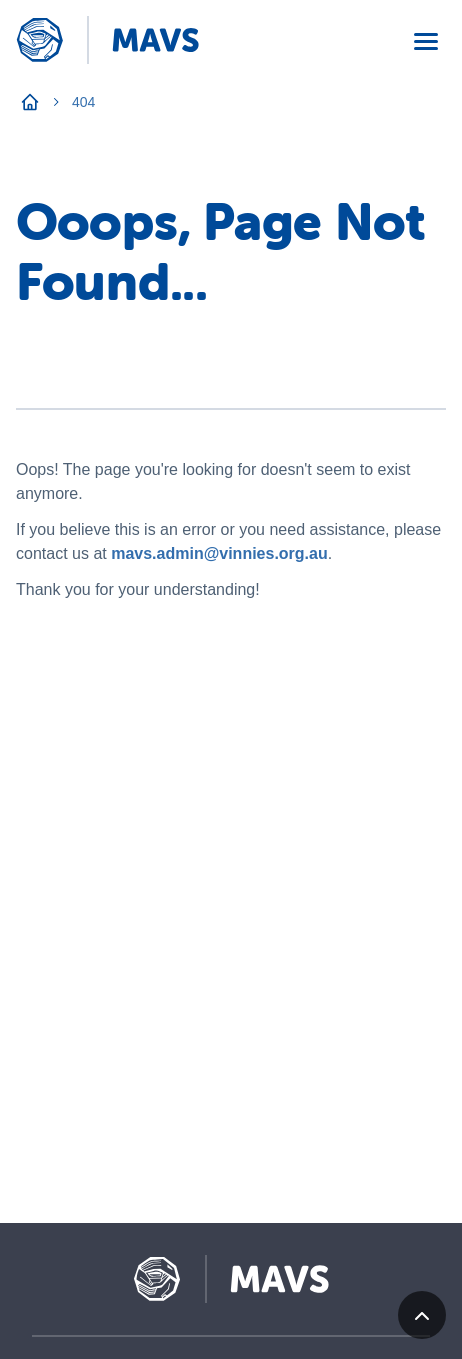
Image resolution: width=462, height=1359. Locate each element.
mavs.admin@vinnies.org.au (219, 553)
